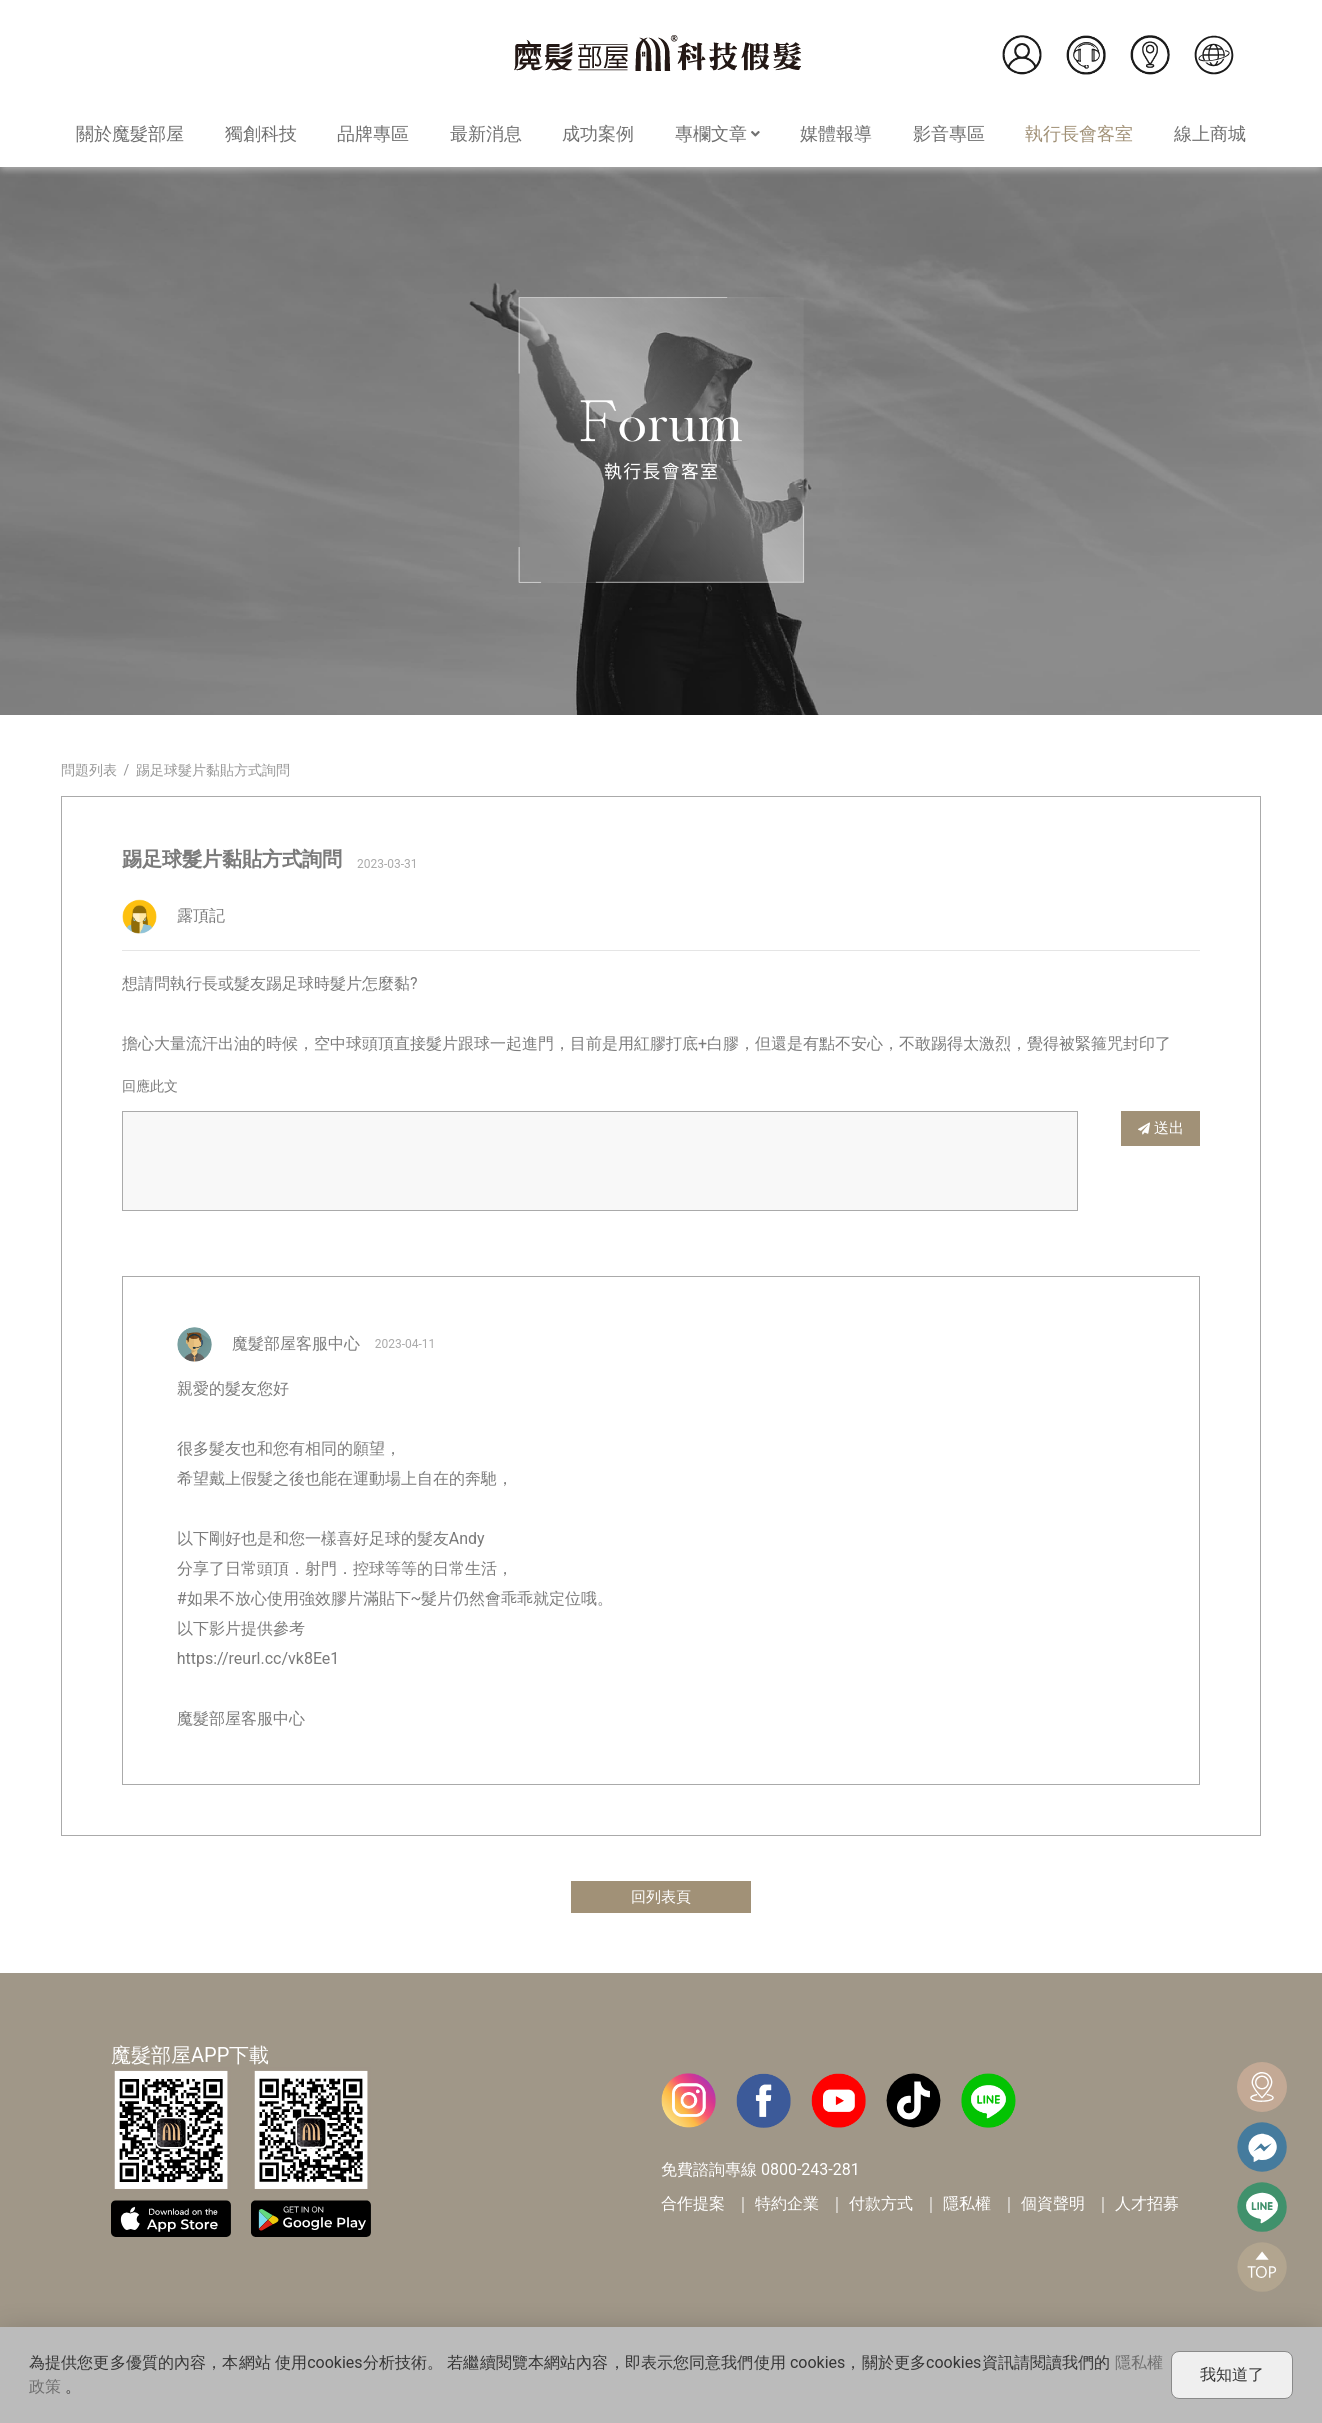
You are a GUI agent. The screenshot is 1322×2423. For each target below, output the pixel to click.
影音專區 (949, 133)
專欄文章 (717, 133)
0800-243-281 (810, 2171)
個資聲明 (1053, 2205)
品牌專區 (373, 133)
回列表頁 (661, 1897)
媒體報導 (836, 133)
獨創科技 (261, 133)
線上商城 (1210, 133)
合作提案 (693, 2205)
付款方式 (881, 2205)
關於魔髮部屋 (130, 133)
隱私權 (967, 2205)
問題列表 (89, 770)
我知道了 (1232, 2374)
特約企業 (787, 2205)
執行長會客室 (1079, 133)
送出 (1161, 1127)
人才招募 (1147, 2205)
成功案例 (598, 133)
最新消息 (486, 133)
